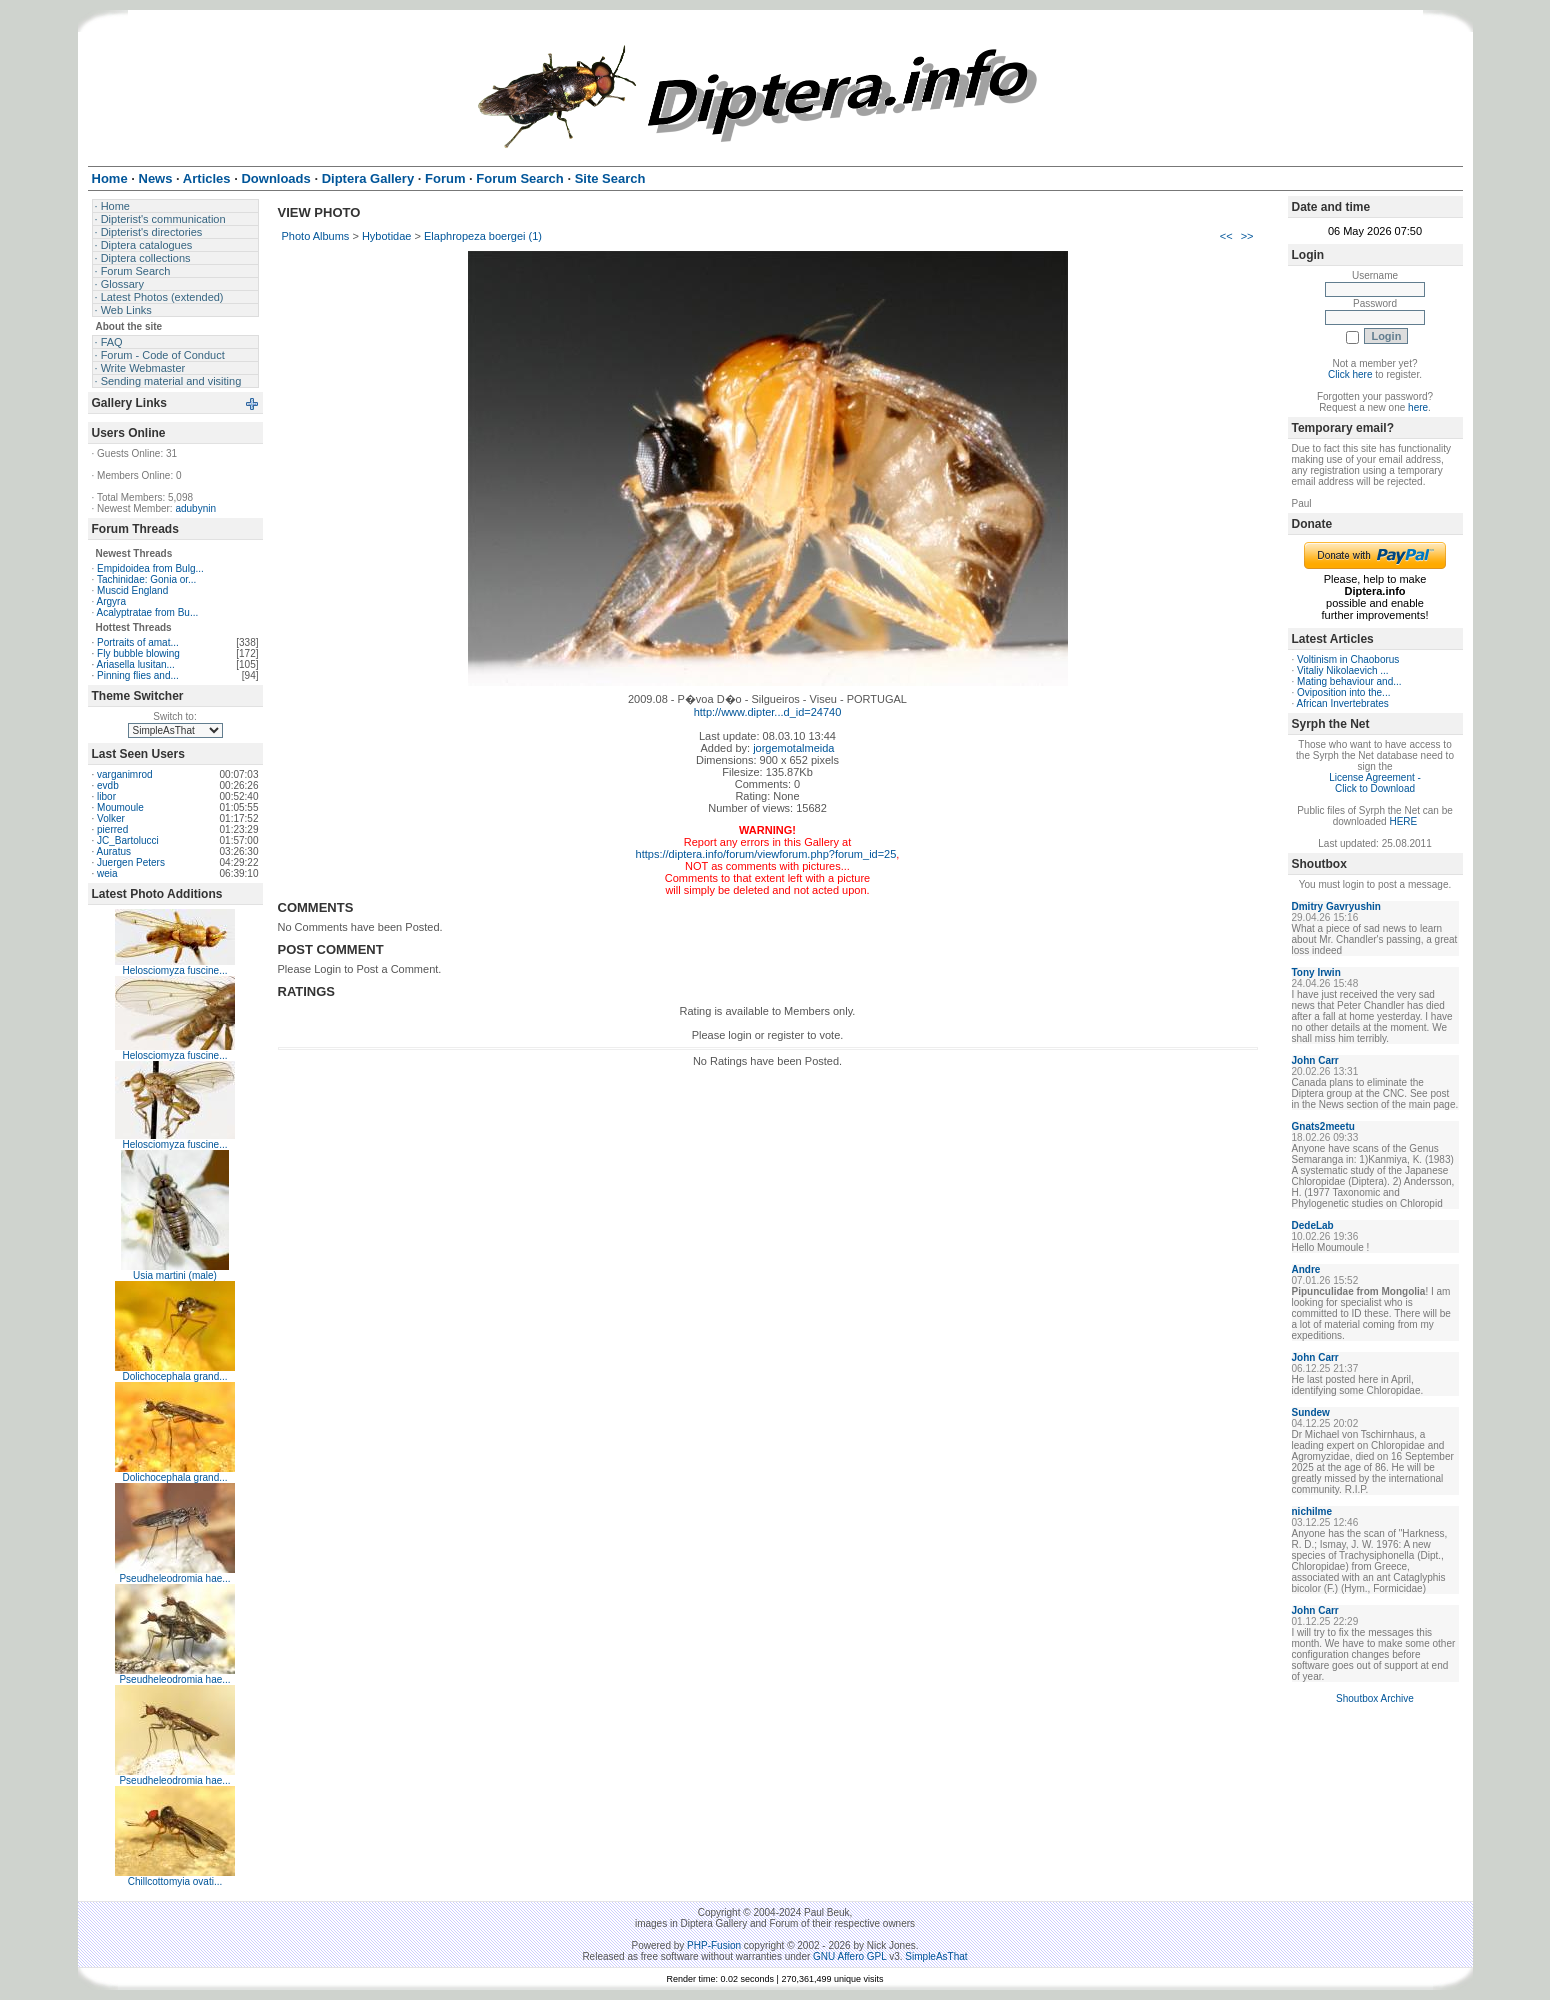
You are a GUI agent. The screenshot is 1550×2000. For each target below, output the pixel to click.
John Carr (1315, 1060)
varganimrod (125, 774)
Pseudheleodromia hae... (174, 1578)
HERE (1403, 821)
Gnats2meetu (1323, 1126)
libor (106, 796)
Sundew (1311, 1412)
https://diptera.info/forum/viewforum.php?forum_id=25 (766, 854)
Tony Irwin (1316, 972)
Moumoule (120, 807)
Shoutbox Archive (1375, 1698)
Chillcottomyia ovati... (175, 1881)
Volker (111, 818)
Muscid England (132, 590)
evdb (108, 785)
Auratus (114, 851)
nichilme (1312, 1511)
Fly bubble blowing (138, 653)
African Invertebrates (1343, 703)
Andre (1306, 1269)
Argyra (111, 601)
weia (107, 873)
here (1418, 407)
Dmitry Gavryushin (1336, 906)
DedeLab (1313, 1225)
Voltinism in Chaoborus (1348, 659)
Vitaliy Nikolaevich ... (1343, 670)
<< (1226, 236)
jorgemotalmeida (793, 748)
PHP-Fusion (714, 1945)
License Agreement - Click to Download (1375, 783)
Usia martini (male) (175, 1275)
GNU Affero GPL (849, 1956)
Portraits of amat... (138, 642)
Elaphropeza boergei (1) (483, 236)
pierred (112, 829)
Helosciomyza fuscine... (174, 970)
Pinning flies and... (138, 675)
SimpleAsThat (936, 1956)
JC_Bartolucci (128, 840)
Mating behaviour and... (1349, 681)
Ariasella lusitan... (136, 664)
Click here (1350, 374)
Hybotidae (387, 236)
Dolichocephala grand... (174, 1376)
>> (1247, 236)
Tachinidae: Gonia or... (147, 579)
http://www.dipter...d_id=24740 (768, 712)
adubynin (195, 508)
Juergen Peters (131, 862)
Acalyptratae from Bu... (148, 612)
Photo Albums (316, 236)
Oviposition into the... (1343, 692)
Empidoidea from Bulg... (150, 568)
